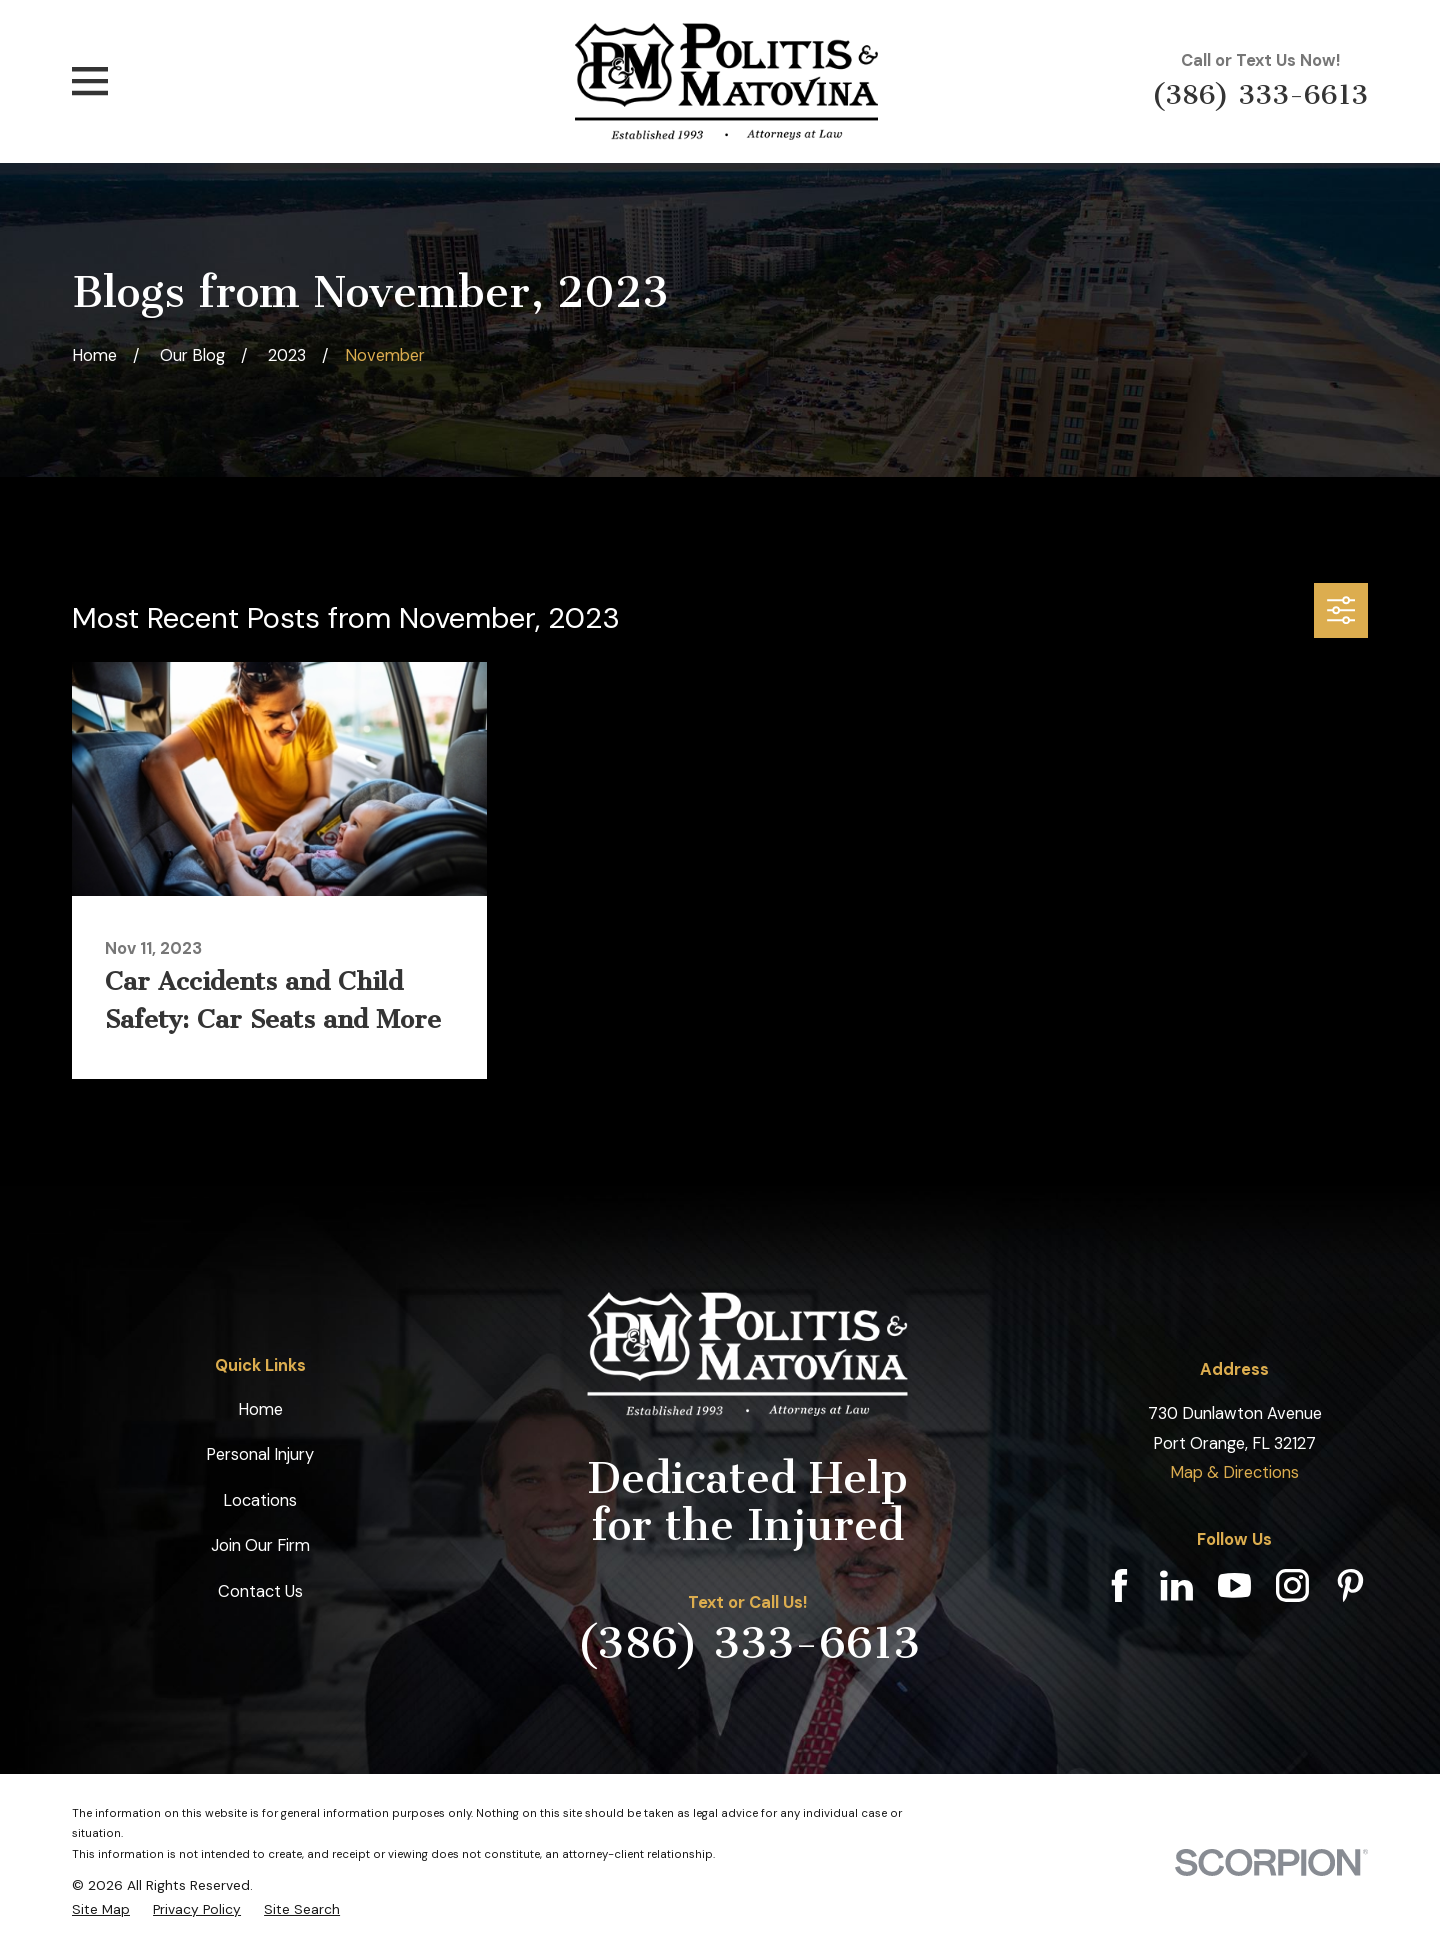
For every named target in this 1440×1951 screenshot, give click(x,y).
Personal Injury (260, 1454)
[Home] (727, 81)
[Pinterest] (1350, 1585)
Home (260, 1409)
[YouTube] (1234, 1585)
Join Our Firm (260, 1545)
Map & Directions (1234, 1472)
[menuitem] (101, 1909)
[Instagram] (1292, 1585)
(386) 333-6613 (1260, 94)
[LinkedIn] (1176, 1585)
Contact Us (260, 1591)
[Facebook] (1119, 1585)
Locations (260, 1500)
